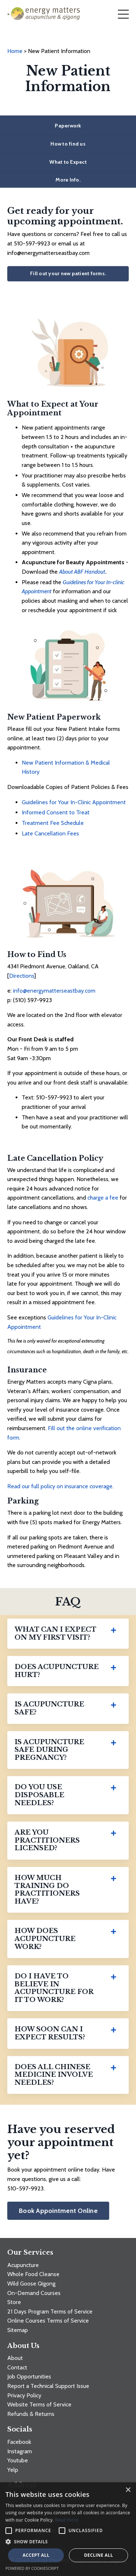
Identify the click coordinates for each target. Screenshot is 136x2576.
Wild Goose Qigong (31, 2283)
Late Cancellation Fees (50, 833)
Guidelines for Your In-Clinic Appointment (74, 802)
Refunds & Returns (30, 2413)
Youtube (17, 2460)
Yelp (12, 2469)
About (15, 2358)
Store (14, 2302)
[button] (68, 2541)
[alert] (68, 2529)
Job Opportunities (29, 2376)
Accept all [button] (35, 2555)
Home (15, 51)
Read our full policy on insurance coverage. (60, 1486)
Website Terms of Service (39, 2404)
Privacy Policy (24, 2395)
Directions (21, 975)
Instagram (19, 2451)
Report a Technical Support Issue (48, 2385)
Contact (17, 2367)
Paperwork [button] (68, 125)
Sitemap (17, 2330)
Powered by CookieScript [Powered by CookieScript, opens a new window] (32, 2568)
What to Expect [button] (68, 162)
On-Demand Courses (34, 2293)
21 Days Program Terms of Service (49, 2311)
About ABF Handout (82, 571)
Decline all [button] (98, 2555)
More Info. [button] (68, 179)
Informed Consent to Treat (56, 812)
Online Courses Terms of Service (48, 2320)
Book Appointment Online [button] (58, 2211)
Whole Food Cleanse (33, 2274)
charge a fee (102, 1197)
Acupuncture (23, 2265)
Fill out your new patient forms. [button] (68, 273)
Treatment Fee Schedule (53, 822)
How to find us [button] (68, 144)
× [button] (128, 2490)
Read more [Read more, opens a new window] (66, 2520)
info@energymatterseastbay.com (54, 990)
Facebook (19, 2441)
